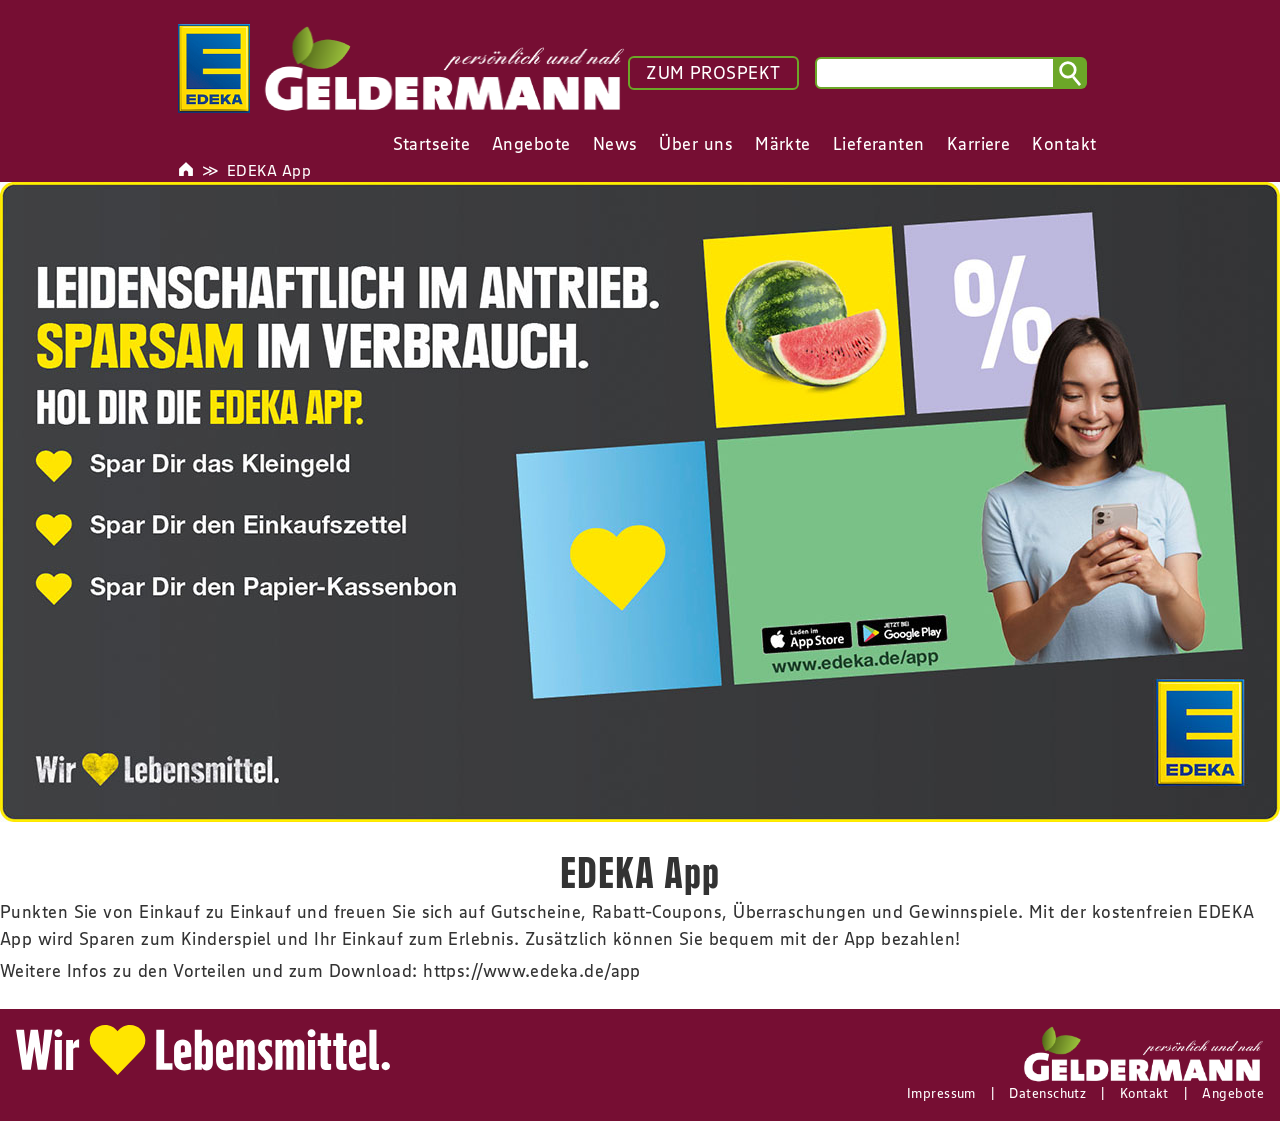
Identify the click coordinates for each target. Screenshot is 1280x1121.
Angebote (1233, 1093)
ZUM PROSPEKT (713, 73)
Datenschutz (1047, 1093)
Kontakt (1144, 1093)
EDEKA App (269, 170)
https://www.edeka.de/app (532, 971)
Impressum (941, 1093)
